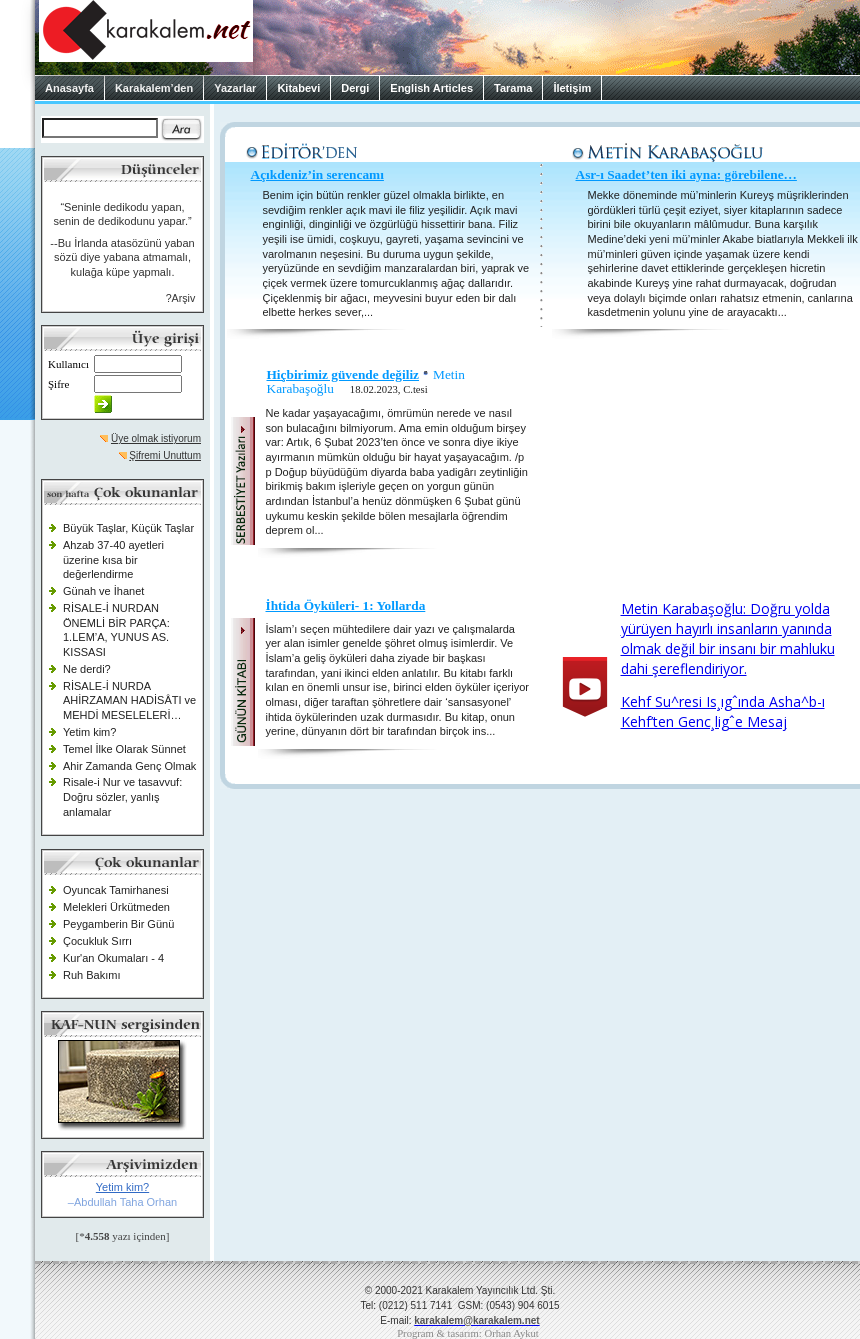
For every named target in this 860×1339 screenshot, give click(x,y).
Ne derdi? (87, 669)
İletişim (572, 88)
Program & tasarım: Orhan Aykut (468, 1333)
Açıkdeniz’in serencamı (317, 174)
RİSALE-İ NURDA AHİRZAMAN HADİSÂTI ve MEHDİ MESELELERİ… (129, 700)
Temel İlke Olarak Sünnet (124, 749)
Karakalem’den (154, 88)
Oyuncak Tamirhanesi (116, 890)
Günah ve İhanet (103, 591)
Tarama (513, 88)
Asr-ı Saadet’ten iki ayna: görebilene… (686, 174)
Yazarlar (235, 88)
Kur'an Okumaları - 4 (113, 958)
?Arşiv (181, 298)
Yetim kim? (89, 732)
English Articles (431, 88)
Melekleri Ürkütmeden (116, 907)
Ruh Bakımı (91, 975)
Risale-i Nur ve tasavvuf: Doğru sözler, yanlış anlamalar (122, 796)
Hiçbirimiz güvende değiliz (343, 374)
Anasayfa (69, 88)
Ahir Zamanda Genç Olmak (129, 766)
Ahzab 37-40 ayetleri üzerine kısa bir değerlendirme (113, 559)
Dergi (355, 88)
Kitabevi (298, 88)
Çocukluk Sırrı (97, 941)
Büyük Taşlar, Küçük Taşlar (128, 528)
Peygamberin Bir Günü (118, 924)
